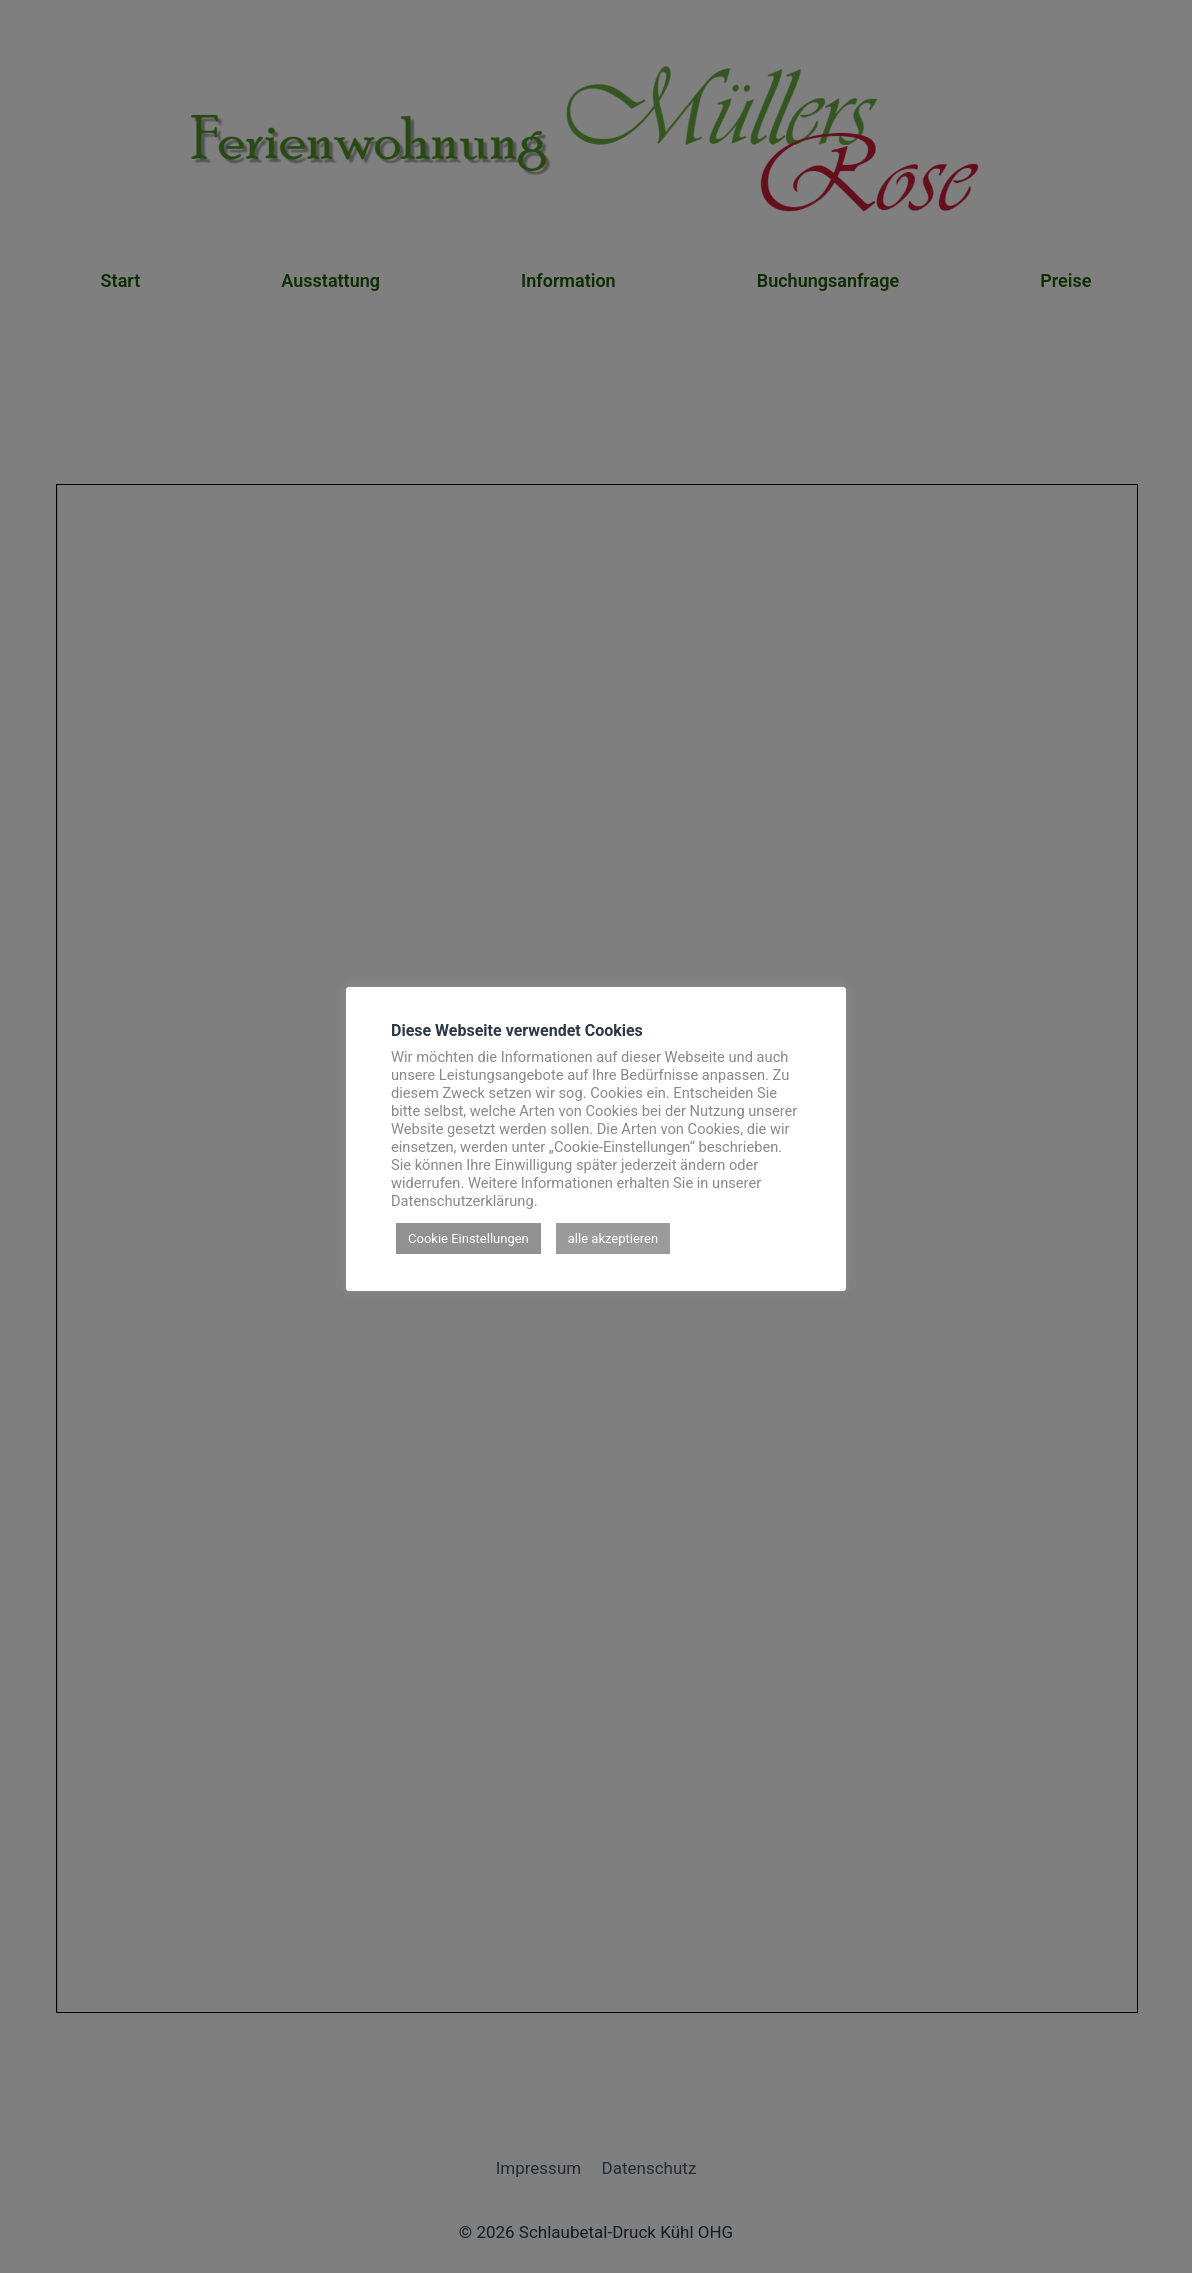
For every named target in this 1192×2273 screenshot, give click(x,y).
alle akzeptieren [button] (613, 1238)
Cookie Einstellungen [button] (468, 1238)
